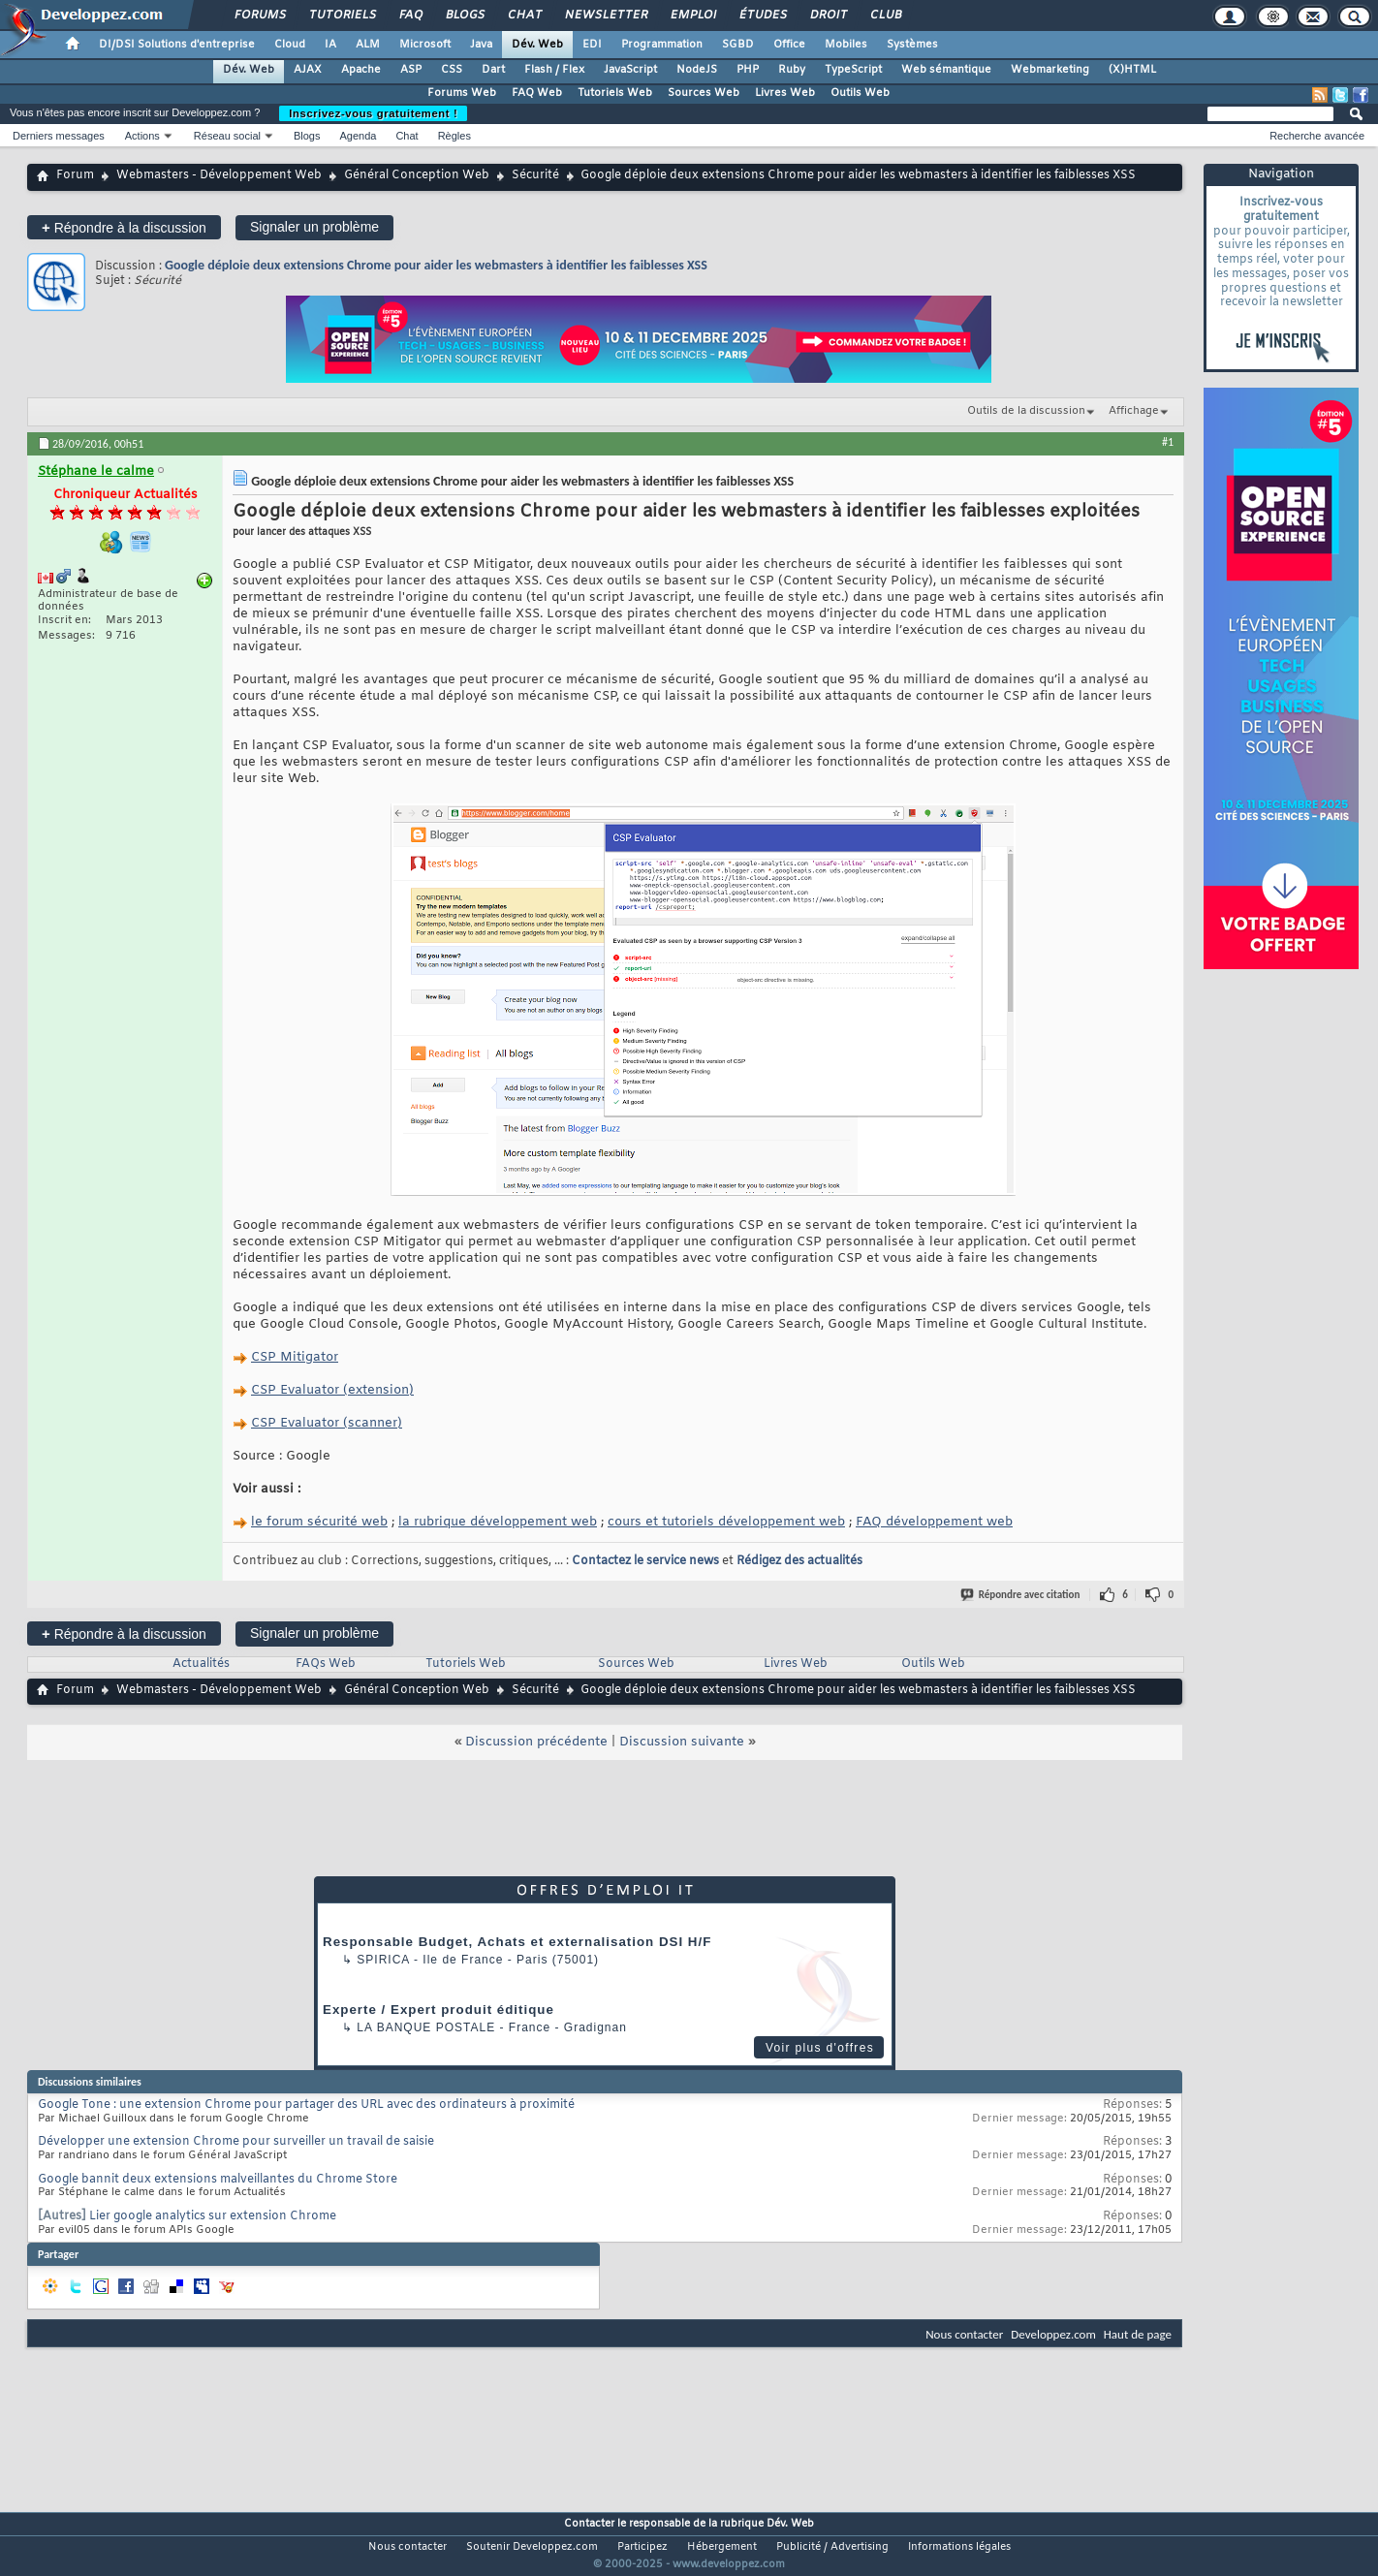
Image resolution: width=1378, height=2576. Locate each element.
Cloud (289, 44)
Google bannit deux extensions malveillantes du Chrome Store (217, 2179)
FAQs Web (326, 1664)
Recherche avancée (1316, 135)
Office (789, 44)
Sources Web (703, 93)
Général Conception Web (416, 175)
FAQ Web (537, 93)
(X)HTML (1132, 70)
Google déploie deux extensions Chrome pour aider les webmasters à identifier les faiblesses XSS (436, 265)
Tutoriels (341, 15)
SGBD (738, 44)
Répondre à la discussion (124, 227)
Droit (827, 15)
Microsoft (425, 44)
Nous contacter (964, 2334)
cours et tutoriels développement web (726, 1522)
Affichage (1134, 411)
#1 (1168, 442)
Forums (259, 15)
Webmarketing (1050, 70)
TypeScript (853, 70)
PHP (747, 70)
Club (884, 15)
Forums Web (461, 93)
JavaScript (630, 70)
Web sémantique (946, 70)
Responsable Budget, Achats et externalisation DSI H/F (517, 1941)
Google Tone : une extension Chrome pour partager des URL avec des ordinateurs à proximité (306, 2105)
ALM (368, 44)
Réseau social (227, 135)
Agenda (357, 135)
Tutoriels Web (615, 93)
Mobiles (846, 44)
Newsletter (605, 15)
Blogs (464, 15)
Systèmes (912, 44)
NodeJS (696, 70)
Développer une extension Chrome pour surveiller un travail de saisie (236, 2142)
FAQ (409, 15)
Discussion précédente (536, 1742)
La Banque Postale (426, 2027)
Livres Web (785, 93)
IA (330, 44)
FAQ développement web (934, 1522)
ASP (411, 70)
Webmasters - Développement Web (219, 175)
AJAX (308, 70)
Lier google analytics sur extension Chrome (212, 2216)
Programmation (662, 44)
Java (481, 44)
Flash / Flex (554, 70)
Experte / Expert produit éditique (438, 2009)
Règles (454, 135)
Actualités (201, 1664)
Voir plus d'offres (820, 2048)
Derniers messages (59, 135)
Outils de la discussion (1026, 411)
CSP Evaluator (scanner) (326, 1423)
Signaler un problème (314, 227)
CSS (451, 70)
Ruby (791, 70)
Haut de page (1138, 2334)
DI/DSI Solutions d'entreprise (177, 44)
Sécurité (535, 175)
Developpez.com (1053, 2334)
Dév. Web (537, 44)
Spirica (383, 1959)
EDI (592, 44)
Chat (524, 15)
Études (762, 15)
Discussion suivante (681, 1742)
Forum (75, 175)
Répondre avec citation (1021, 1594)
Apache (361, 70)
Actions (142, 135)
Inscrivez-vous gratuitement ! (373, 113)
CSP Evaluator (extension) (332, 1390)
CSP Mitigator (294, 1357)
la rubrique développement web (497, 1522)
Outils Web (860, 93)
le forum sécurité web (319, 1522)
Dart (493, 70)
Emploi (692, 15)
